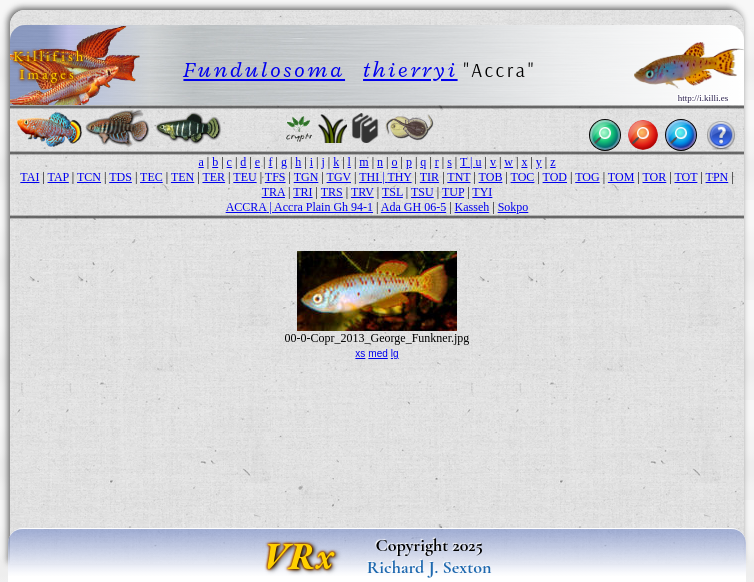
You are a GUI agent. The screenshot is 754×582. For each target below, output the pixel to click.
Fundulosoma (264, 69)
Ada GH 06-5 (413, 207)
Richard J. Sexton (429, 567)
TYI (482, 192)
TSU (422, 192)
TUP (453, 192)
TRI (302, 192)
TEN (182, 177)
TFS (275, 177)
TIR (429, 177)
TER (213, 177)
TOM (621, 177)
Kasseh (472, 207)
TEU (244, 177)
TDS (120, 177)
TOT (685, 177)
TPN (717, 177)
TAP (58, 177)
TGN (306, 177)
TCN (89, 177)
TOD (555, 177)
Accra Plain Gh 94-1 (323, 207)
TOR (655, 177)
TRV (362, 192)
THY (399, 177)
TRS (332, 192)
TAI (29, 177)
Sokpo (513, 207)
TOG (587, 177)
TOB (491, 177)
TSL (392, 192)
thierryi (410, 69)
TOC (523, 177)
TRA (273, 192)
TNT (458, 177)
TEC (151, 177)
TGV (339, 177)
